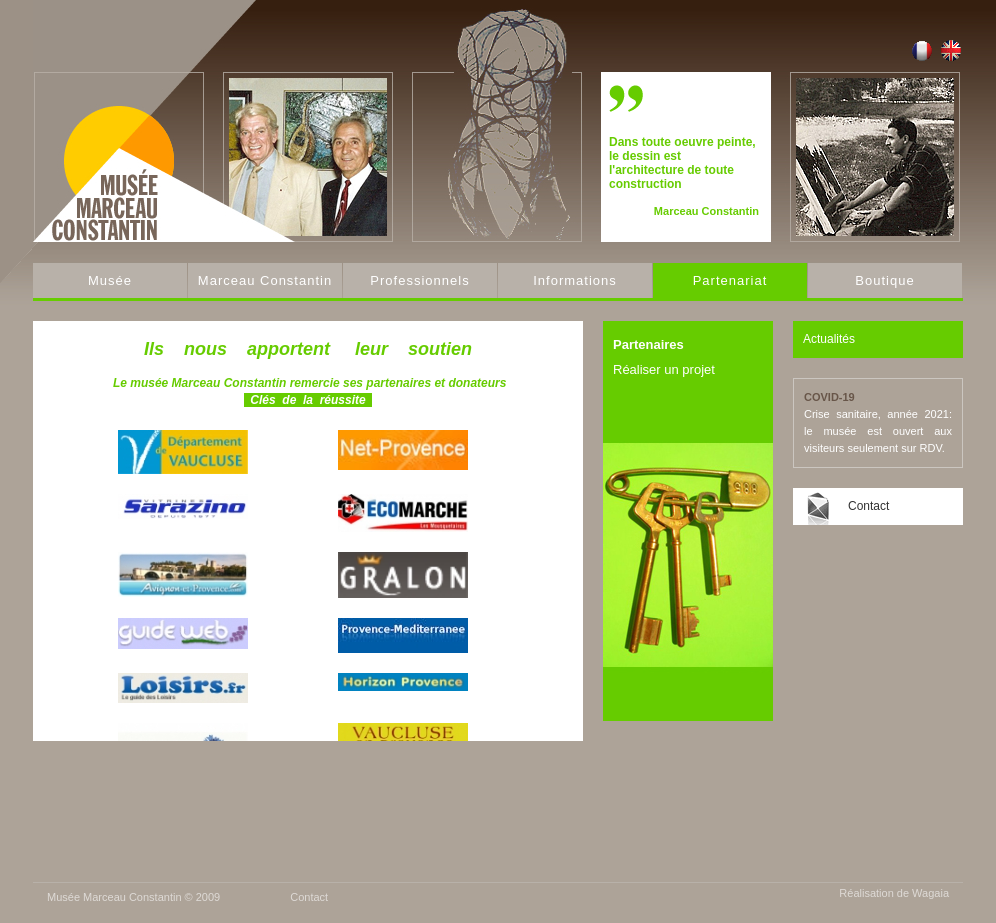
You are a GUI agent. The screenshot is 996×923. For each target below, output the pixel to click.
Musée (110, 280)
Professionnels (419, 280)
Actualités (829, 339)
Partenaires (648, 344)
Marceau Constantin (265, 280)
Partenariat (730, 280)
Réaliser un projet (664, 369)
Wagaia (930, 893)
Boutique (884, 280)
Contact (868, 506)
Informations (575, 280)
